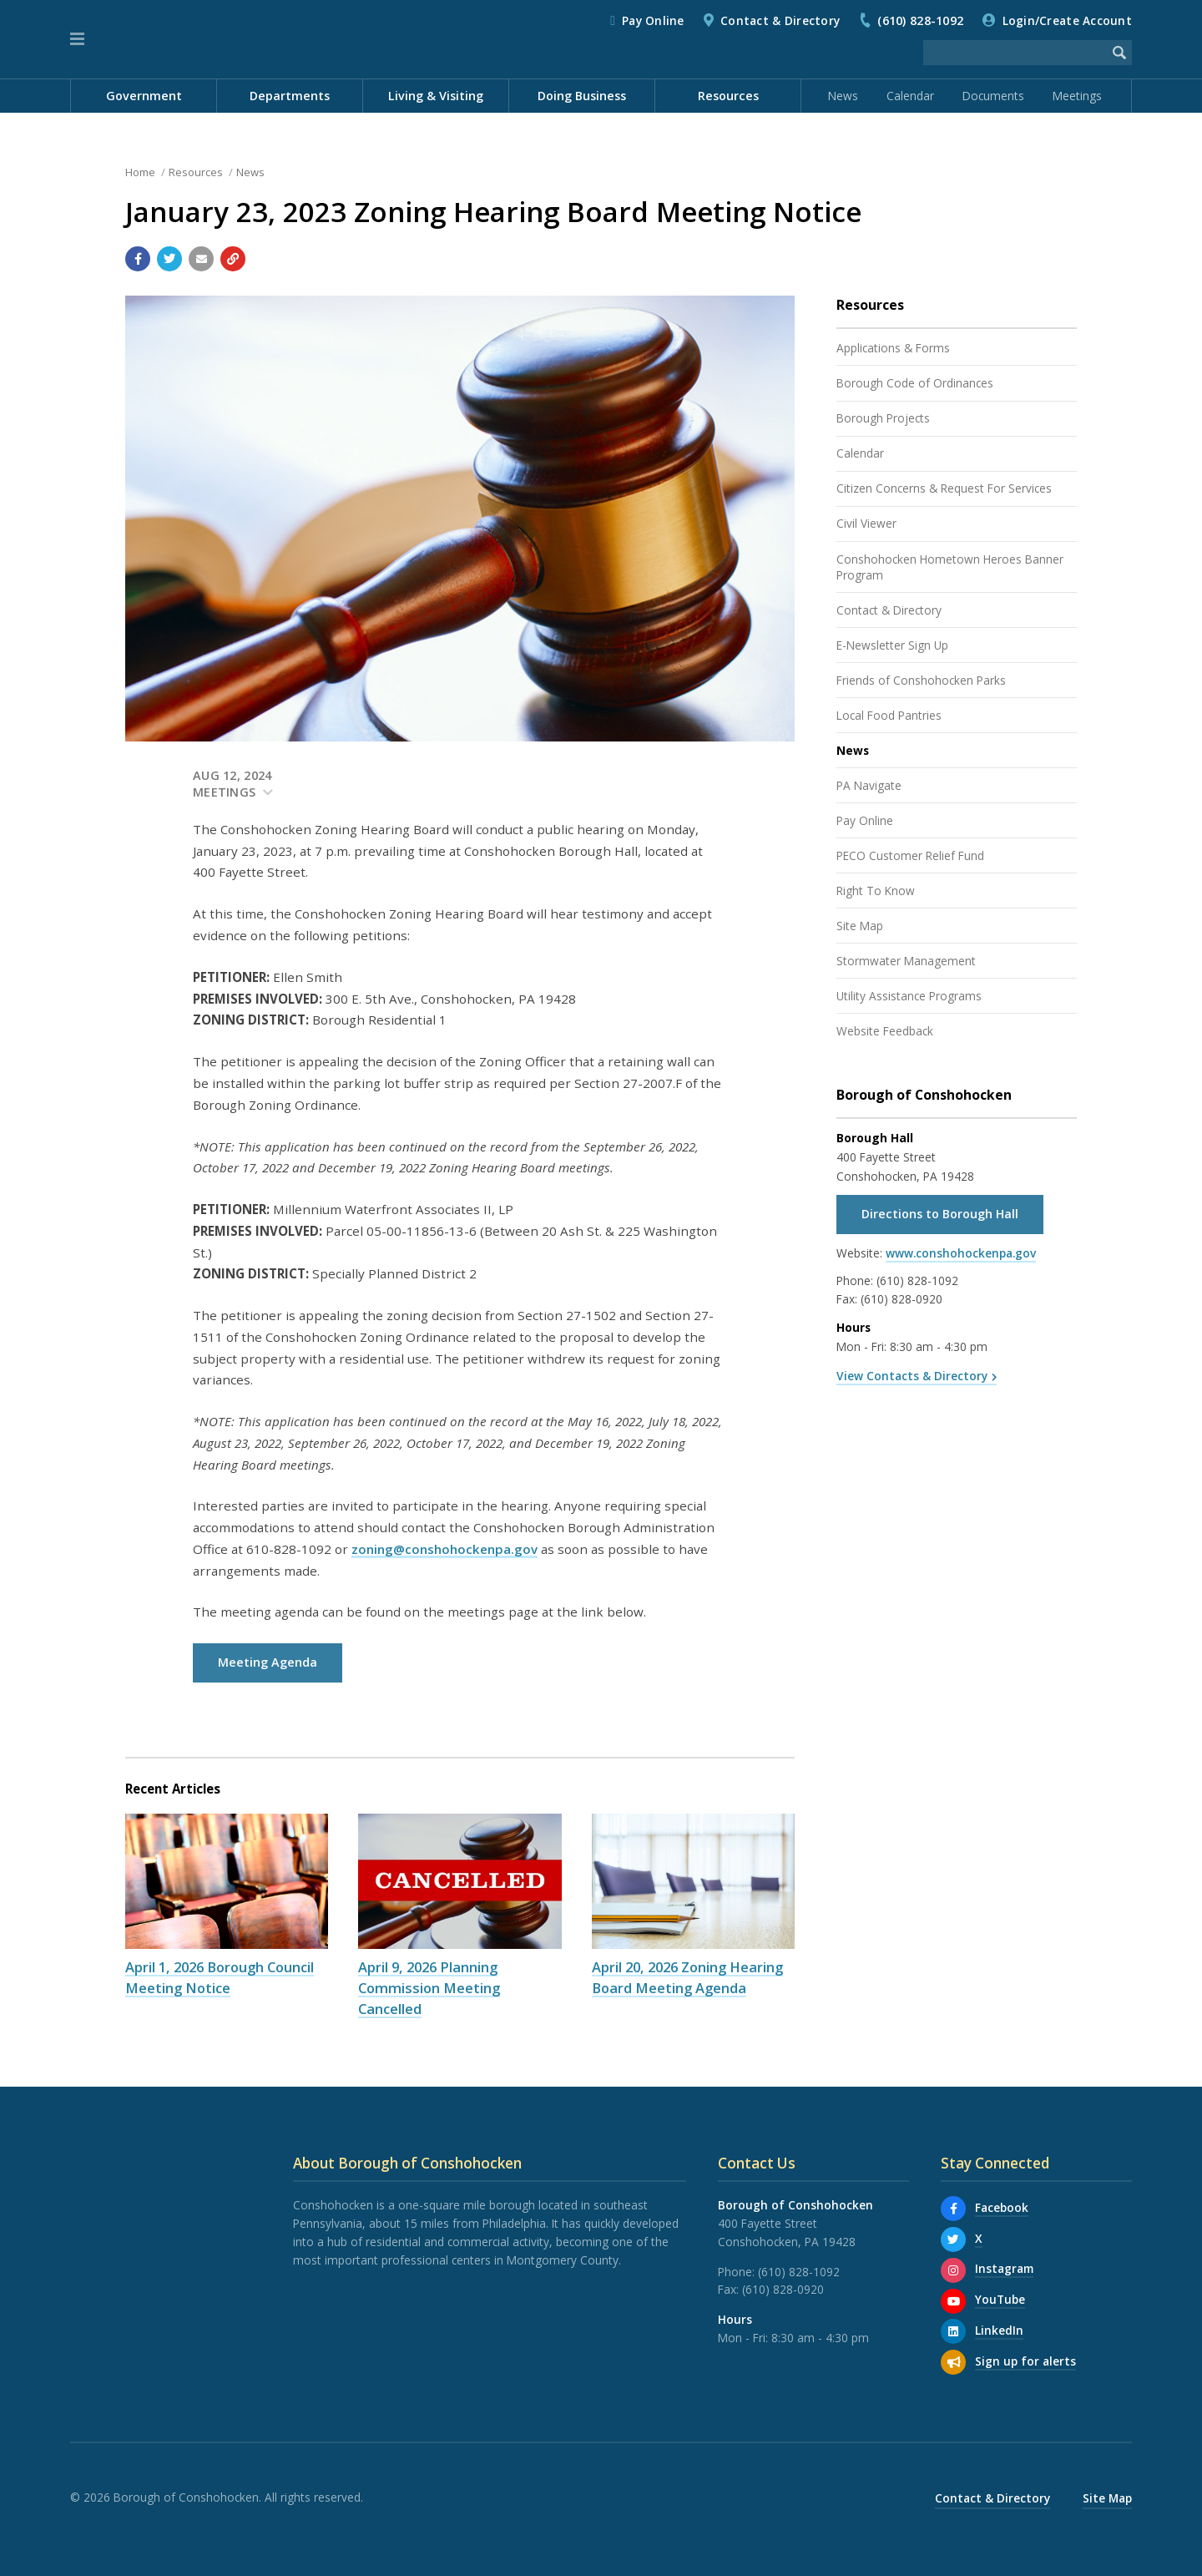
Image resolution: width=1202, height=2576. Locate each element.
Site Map (859, 926)
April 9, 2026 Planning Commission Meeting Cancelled (429, 1987)
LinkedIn (999, 2330)
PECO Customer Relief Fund (910, 855)
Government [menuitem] (144, 96)
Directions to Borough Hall (939, 1214)
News (843, 96)
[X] (953, 2239)
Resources (196, 172)
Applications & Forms (893, 348)
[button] (77, 39)
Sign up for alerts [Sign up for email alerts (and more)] (1025, 2361)
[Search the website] (1015, 52)
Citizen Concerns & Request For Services (944, 488)
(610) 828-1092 (920, 20)
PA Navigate (869, 785)
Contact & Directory (780, 20)
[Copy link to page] (232, 258)
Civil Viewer (866, 523)
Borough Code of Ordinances (914, 383)
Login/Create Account (1067, 20)
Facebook (1001, 2207)
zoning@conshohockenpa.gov (444, 1549)
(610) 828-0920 (901, 1299)
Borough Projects (883, 418)
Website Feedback (884, 1031)
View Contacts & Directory (911, 1376)
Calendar (910, 96)
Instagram (1004, 2268)
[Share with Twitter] (169, 258)
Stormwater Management (906, 961)
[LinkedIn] (953, 2331)
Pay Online (653, 20)
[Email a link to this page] (201, 258)
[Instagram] (953, 2270)
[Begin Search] (1119, 52)
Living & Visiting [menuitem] (435, 96)
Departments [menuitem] (290, 96)
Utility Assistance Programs (909, 996)
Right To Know (875, 890)
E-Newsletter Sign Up (892, 645)
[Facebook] (953, 2208)
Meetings (1077, 96)
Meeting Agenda (267, 1662)
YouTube (1000, 2299)
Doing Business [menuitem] (582, 96)
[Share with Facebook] (137, 258)
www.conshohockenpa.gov (961, 1253)
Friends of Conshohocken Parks (921, 680)
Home (140, 172)
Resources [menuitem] (728, 96)
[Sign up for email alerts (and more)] (953, 2362)
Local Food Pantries (889, 715)
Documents (993, 96)
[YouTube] (953, 2301)
